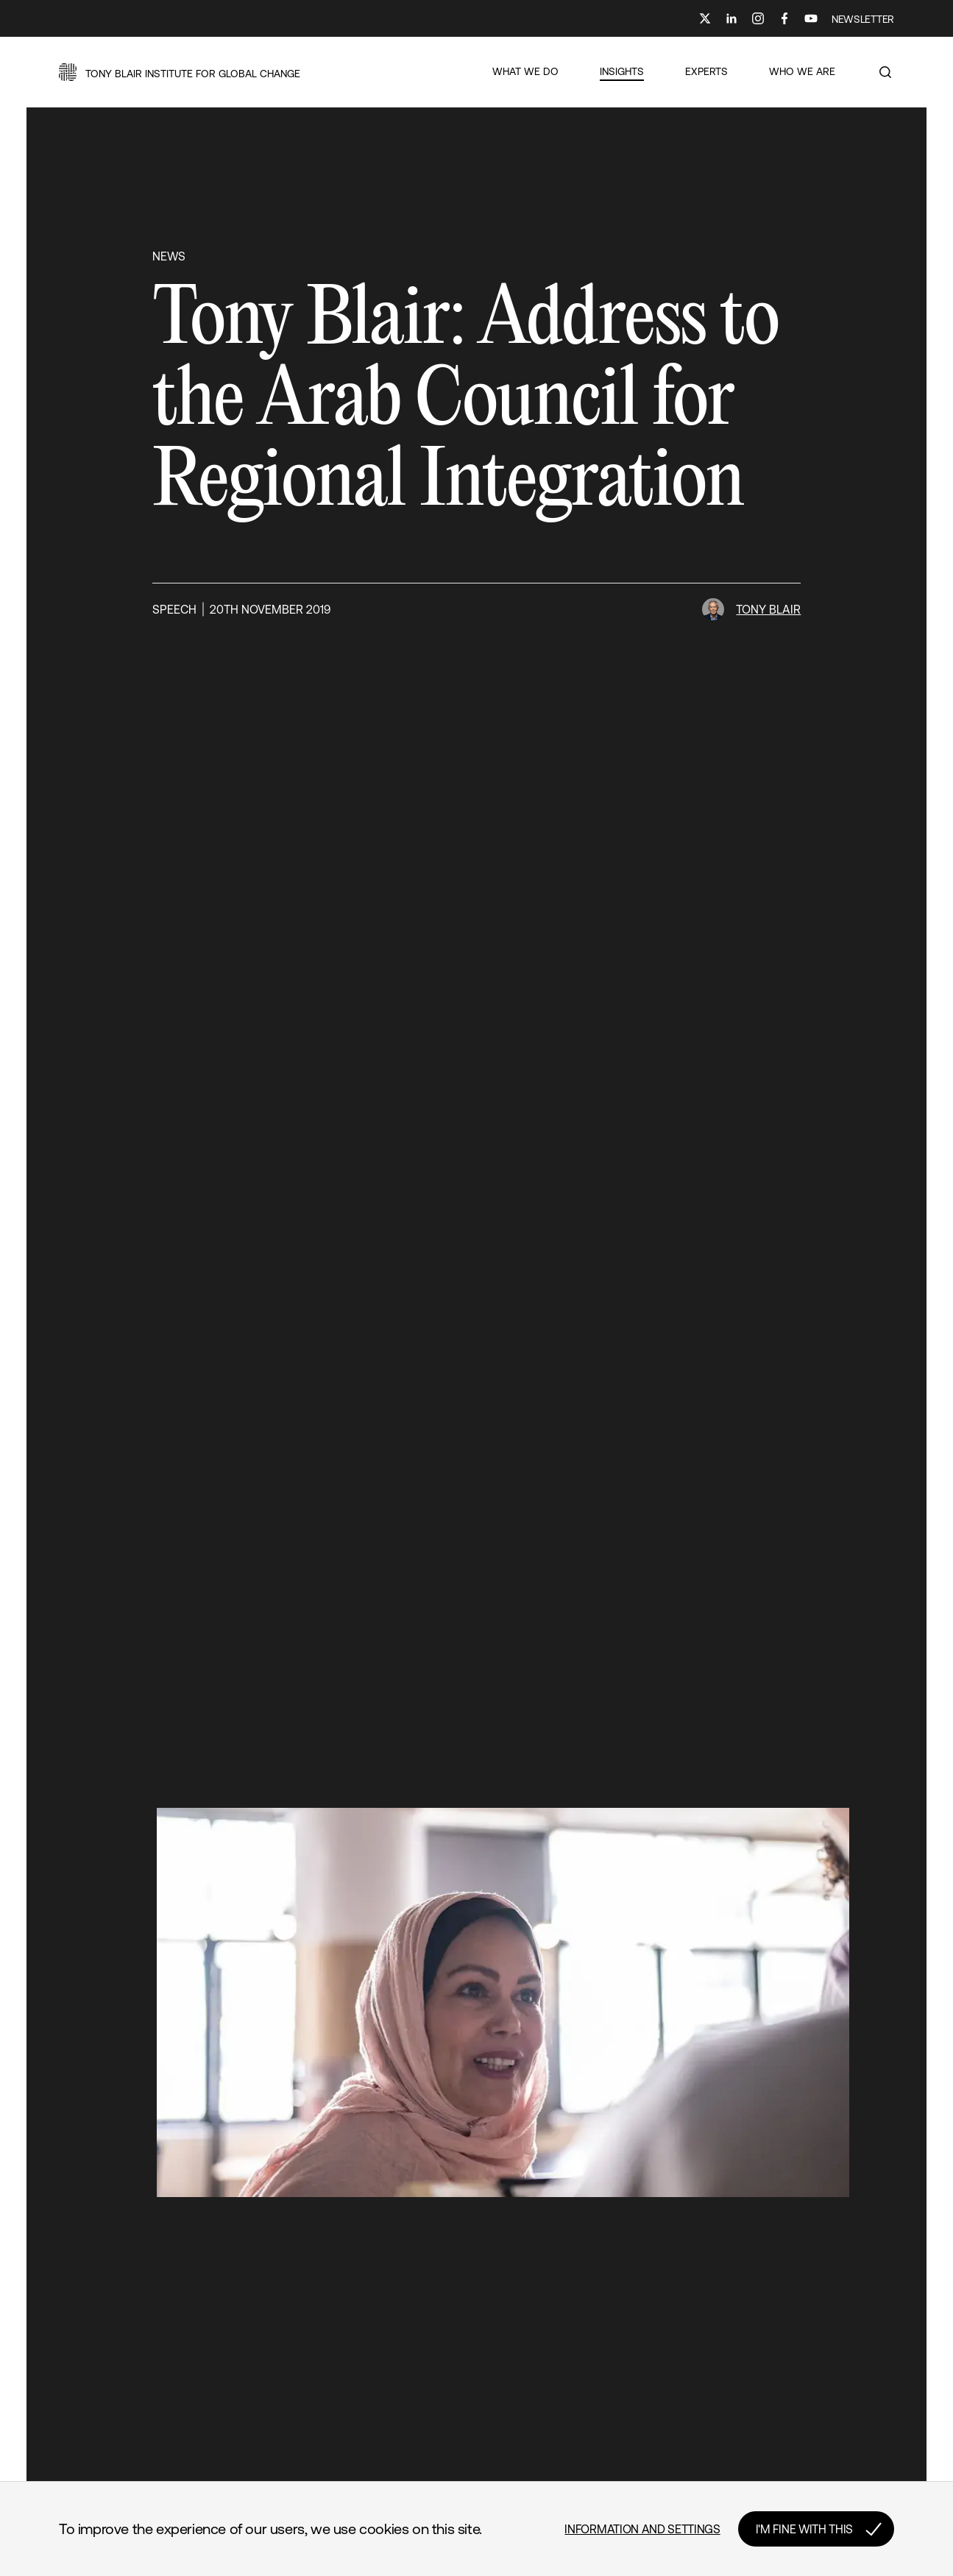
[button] (179, 72)
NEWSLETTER (863, 19)
